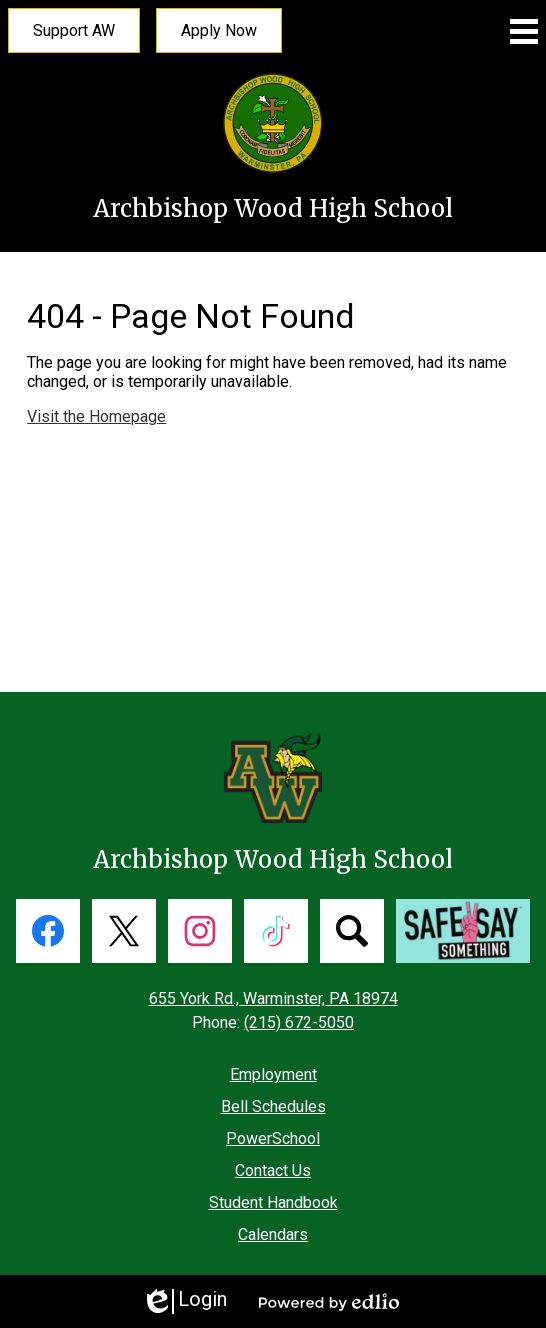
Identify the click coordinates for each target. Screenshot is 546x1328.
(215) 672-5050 (299, 1022)
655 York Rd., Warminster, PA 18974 (273, 998)
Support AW (74, 30)
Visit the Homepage (96, 416)
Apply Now (219, 30)
